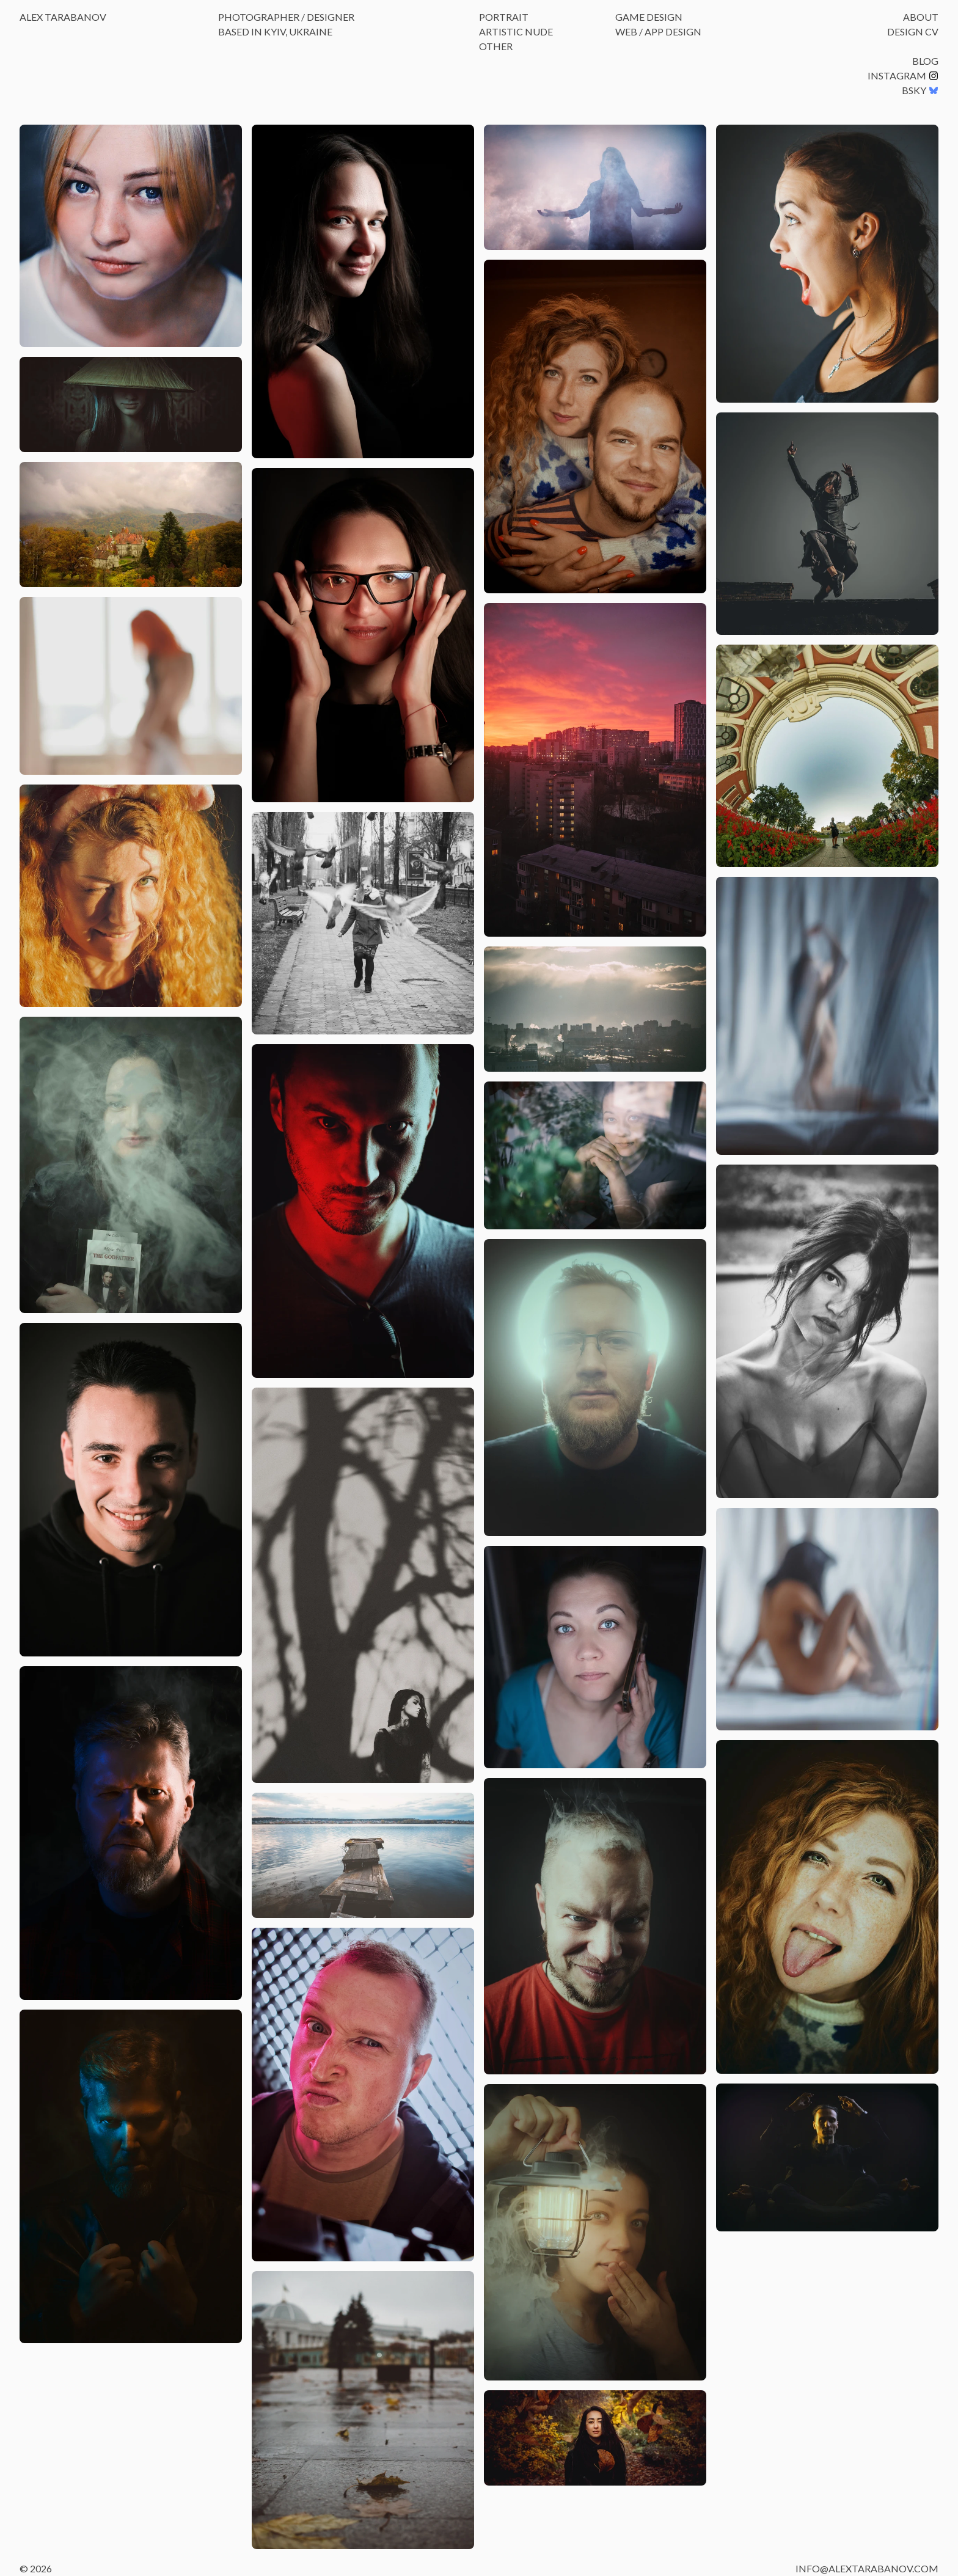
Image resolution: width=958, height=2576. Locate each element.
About (920, 17)
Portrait (503, 17)
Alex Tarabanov (63, 17)
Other (496, 46)
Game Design (648, 17)
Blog (925, 61)
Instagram (903, 75)
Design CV (912, 31)
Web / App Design (658, 31)
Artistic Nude (516, 31)
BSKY (920, 90)
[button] (131, 236)
